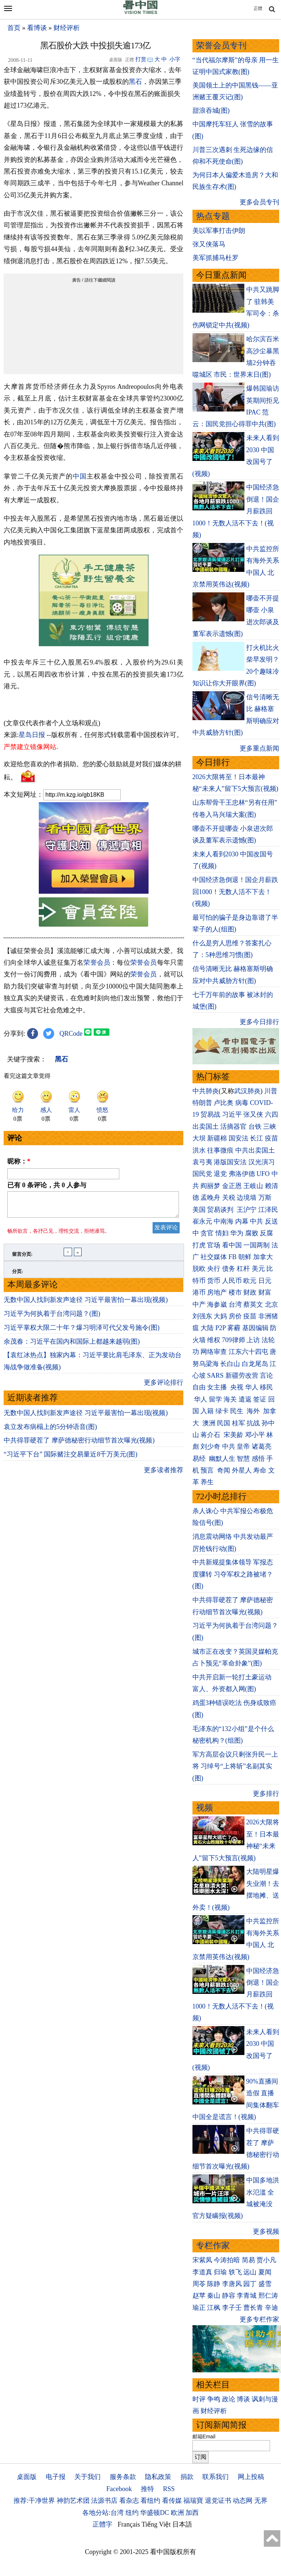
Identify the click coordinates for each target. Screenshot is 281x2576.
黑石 (135, 81)
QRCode (71, 1033)
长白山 (230, 1363)
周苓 (199, 2283)
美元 (258, 1268)
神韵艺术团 (73, 2500)
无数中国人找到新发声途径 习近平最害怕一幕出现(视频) (86, 1304)
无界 (260, 2500)
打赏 (140, 59)
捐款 (187, 2476)
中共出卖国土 (255, 1150)
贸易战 (210, 1114)
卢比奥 (223, 1102)
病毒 (241, 1102)
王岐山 (253, 1186)
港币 (199, 1292)
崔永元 (202, 1221)
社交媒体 (214, 1257)
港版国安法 (230, 1162)
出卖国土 (205, 1126)
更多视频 (266, 2231)
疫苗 (271, 1138)
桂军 (238, 1423)
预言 (208, 1470)
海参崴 (217, 1304)
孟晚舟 (210, 1197)
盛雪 (264, 2283)
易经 (199, 1458)
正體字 (102, 2524)
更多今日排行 (259, 1021)
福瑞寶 (193, 2500)
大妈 (220, 1316)
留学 (215, 1399)
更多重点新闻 (259, 748)
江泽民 (268, 1209)
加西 (192, 2512)
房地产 (217, 1292)
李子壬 (232, 2307)
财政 (249, 1292)
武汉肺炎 (247, 1091)
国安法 (238, 1138)
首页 (13, 27)
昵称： (18, 1161)
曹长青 (253, 2307)
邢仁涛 (268, 2295)
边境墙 (246, 1197)
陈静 (213, 2283)
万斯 (264, 1197)
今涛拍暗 (227, 2260)
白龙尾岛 (255, 1363)
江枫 (213, 2307)
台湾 (235, 1304)
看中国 (232, 1245)
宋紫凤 (202, 2260)
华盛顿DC (154, 2512)
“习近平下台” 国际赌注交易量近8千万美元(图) (70, 1458)
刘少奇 (210, 1446)
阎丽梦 (210, 1186)
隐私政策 (158, 2476)
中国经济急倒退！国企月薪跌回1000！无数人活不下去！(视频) (235, 891)
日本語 (182, 2524)
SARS (215, 1375)
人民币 (232, 1280)
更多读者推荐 (163, 1474)
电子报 (55, 2476)
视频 (204, 1807)
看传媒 (172, 2500)
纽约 (132, 2512)
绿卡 (222, 1411)
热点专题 (213, 216)
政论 (228, 2399)
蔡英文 (253, 1304)
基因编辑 (255, 1328)
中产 (199, 1304)
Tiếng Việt (156, 2524)
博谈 (243, 2399)
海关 (230, 1399)
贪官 (207, 1233)
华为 (236, 1233)
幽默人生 (222, 1458)
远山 (249, 2272)
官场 (213, 1245)
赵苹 (199, 2295)
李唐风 (232, 2283)
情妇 (222, 1233)
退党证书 (218, 2500)
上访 (253, 1340)
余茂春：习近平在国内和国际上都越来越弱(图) (72, 1346)
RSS (169, 2489)
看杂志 (129, 2500)
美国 (199, 1209)
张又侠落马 (208, 244)
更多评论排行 (163, 1387)
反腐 (266, 1233)
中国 (80, 476)
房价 (235, 1316)
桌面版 (27, 2476)
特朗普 (202, 1102)
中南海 (223, 1221)
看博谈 (37, 27)
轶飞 (235, 2272)
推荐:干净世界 (34, 2500)
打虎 (199, 1245)
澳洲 (209, 1423)
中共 (256, 1221)
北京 (271, 1304)
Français (129, 2524)
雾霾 (233, 1328)
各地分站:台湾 (103, 2512)
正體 (258, 8)
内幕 (241, 1221)
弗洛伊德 (242, 1173)
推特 (147, 2489)
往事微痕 (220, 1150)
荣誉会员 (96, 962)
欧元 (249, 1280)
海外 (254, 1411)
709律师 (233, 1340)
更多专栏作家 (259, 2319)
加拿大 (263, 1257)
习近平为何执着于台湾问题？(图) (52, 1318)
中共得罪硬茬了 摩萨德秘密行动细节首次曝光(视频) (79, 1444)
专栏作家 (213, 2245)
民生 (237, 1411)
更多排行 (266, 1793)
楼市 (235, 1292)
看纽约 (150, 2500)
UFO (263, 1173)
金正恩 (232, 1186)
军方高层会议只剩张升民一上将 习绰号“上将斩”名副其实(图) (235, 1766)
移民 (266, 1387)
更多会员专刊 (259, 202)
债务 (228, 1268)
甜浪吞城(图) (211, 110)
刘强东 (202, 1316)
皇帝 (243, 1446)
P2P (221, 1328)
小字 (174, 59)
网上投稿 (251, 2476)
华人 (251, 1387)
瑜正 (199, 2307)
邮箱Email (204, 2436)
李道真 (202, 2272)
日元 (264, 1280)
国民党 (202, 1173)
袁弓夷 (202, 1162)
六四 (271, 1114)
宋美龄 (233, 1434)
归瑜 (220, 2272)
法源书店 (104, 2500)
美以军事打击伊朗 (218, 230)
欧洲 (177, 2512)
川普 (270, 1091)
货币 (213, 1280)
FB (233, 1257)
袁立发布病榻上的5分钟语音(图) (50, 1431)
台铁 (255, 1126)
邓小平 (255, 1434)
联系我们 (215, 2476)
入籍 (207, 1411)
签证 (259, 1399)
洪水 (199, 1150)
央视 (236, 1387)
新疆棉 (217, 1138)
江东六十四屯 (248, 1351)
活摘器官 (233, 1126)
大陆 (207, 1328)
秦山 (213, 2295)
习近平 (232, 1114)
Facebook (119, 2489)
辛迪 (271, 2307)
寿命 (259, 1470)
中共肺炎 (205, 1091)
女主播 (218, 1387)
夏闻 (264, 2272)
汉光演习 (261, 1162)
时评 (199, 2399)
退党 (220, 1173)
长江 (256, 1138)
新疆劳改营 (241, 1375)
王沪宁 (246, 1209)
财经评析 (66, 27)
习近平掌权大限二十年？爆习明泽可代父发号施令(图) (82, 1332)
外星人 (242, 1470)
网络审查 (214, 1351)
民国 (223, 1423)
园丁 (249, 2283)
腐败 (251, 1233)
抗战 (253, 1423)
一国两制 (256, 1245)
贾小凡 (266, 2260)
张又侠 (253, 1114)
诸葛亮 (261, 1446)
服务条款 (123, 2476)
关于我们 (87, 2476)
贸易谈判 (221, 1209)
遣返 (245, 1399)
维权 (213, 1340)
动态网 (242, 2500)
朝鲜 (244, 1257)
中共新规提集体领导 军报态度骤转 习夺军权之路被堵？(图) (232, 1574)
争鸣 (213, 2399)
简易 (248, 2260)
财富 (264, 1292)
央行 (213, 1268)
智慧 (243, 1458)
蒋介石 (211, 1434)
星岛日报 (32, 734)
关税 (228, 1197)
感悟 (258, 1458)
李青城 (246, 2295)
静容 (228, 2295)
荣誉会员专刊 (221, 45)
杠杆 (243, 1268)
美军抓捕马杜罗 (215, 257)
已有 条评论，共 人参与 (46, 1185)
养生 (207, 1482)
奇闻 (223, 1470)
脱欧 (199, 1268)
